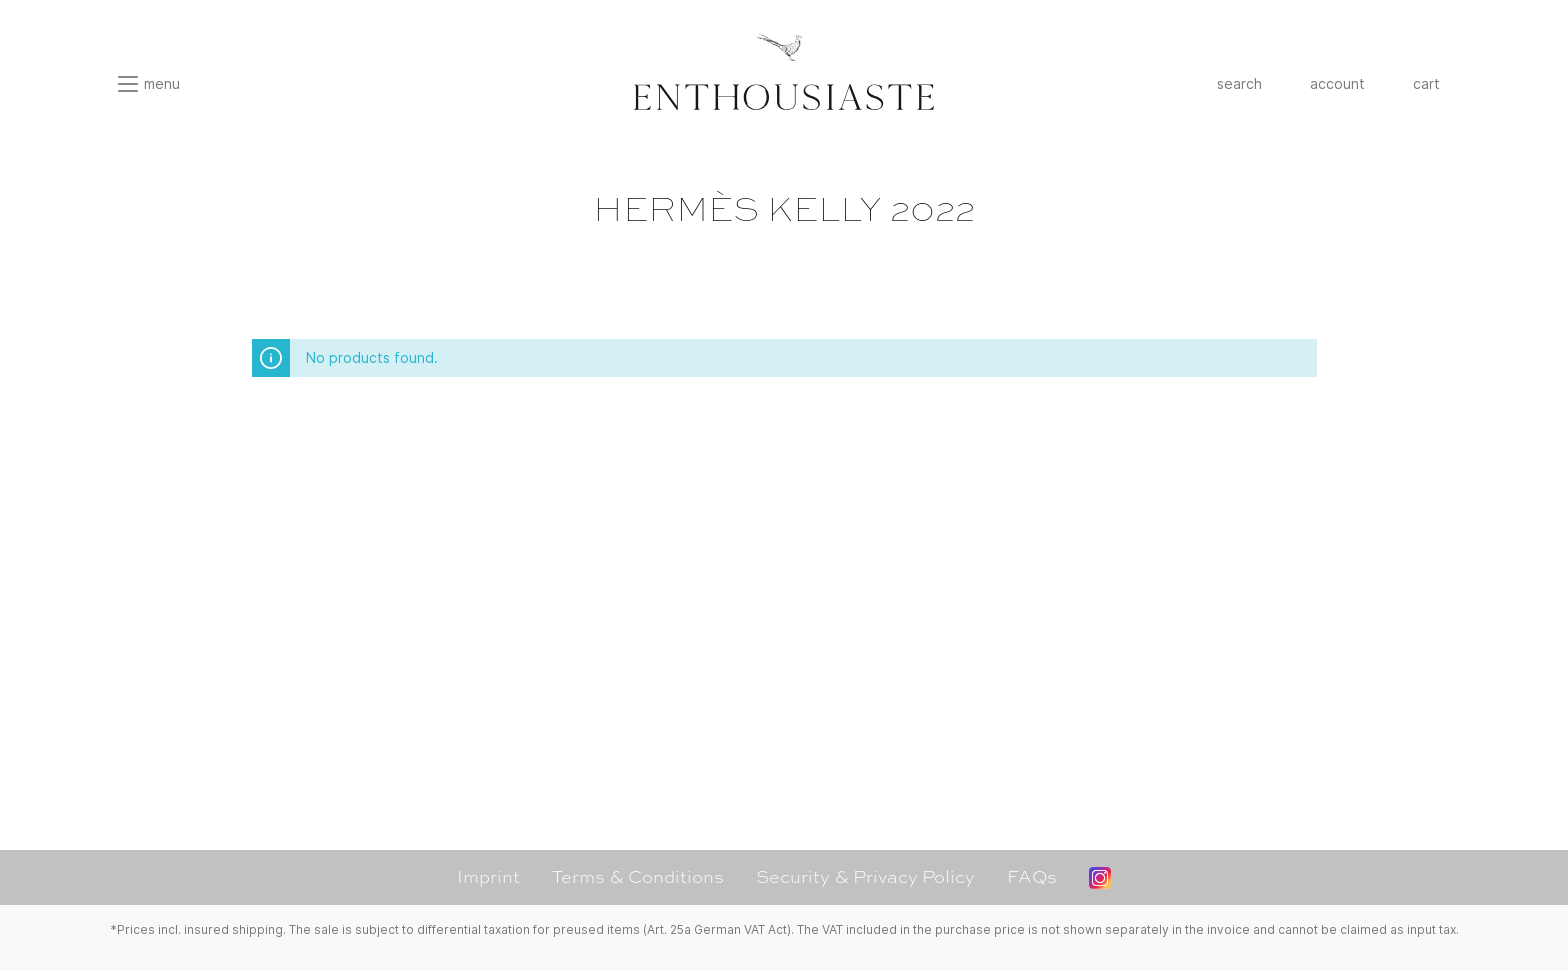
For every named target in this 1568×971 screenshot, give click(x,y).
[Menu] (148, 84)
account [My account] (1337, 83)
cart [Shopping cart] (1426, 83)
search (1239, 83)
